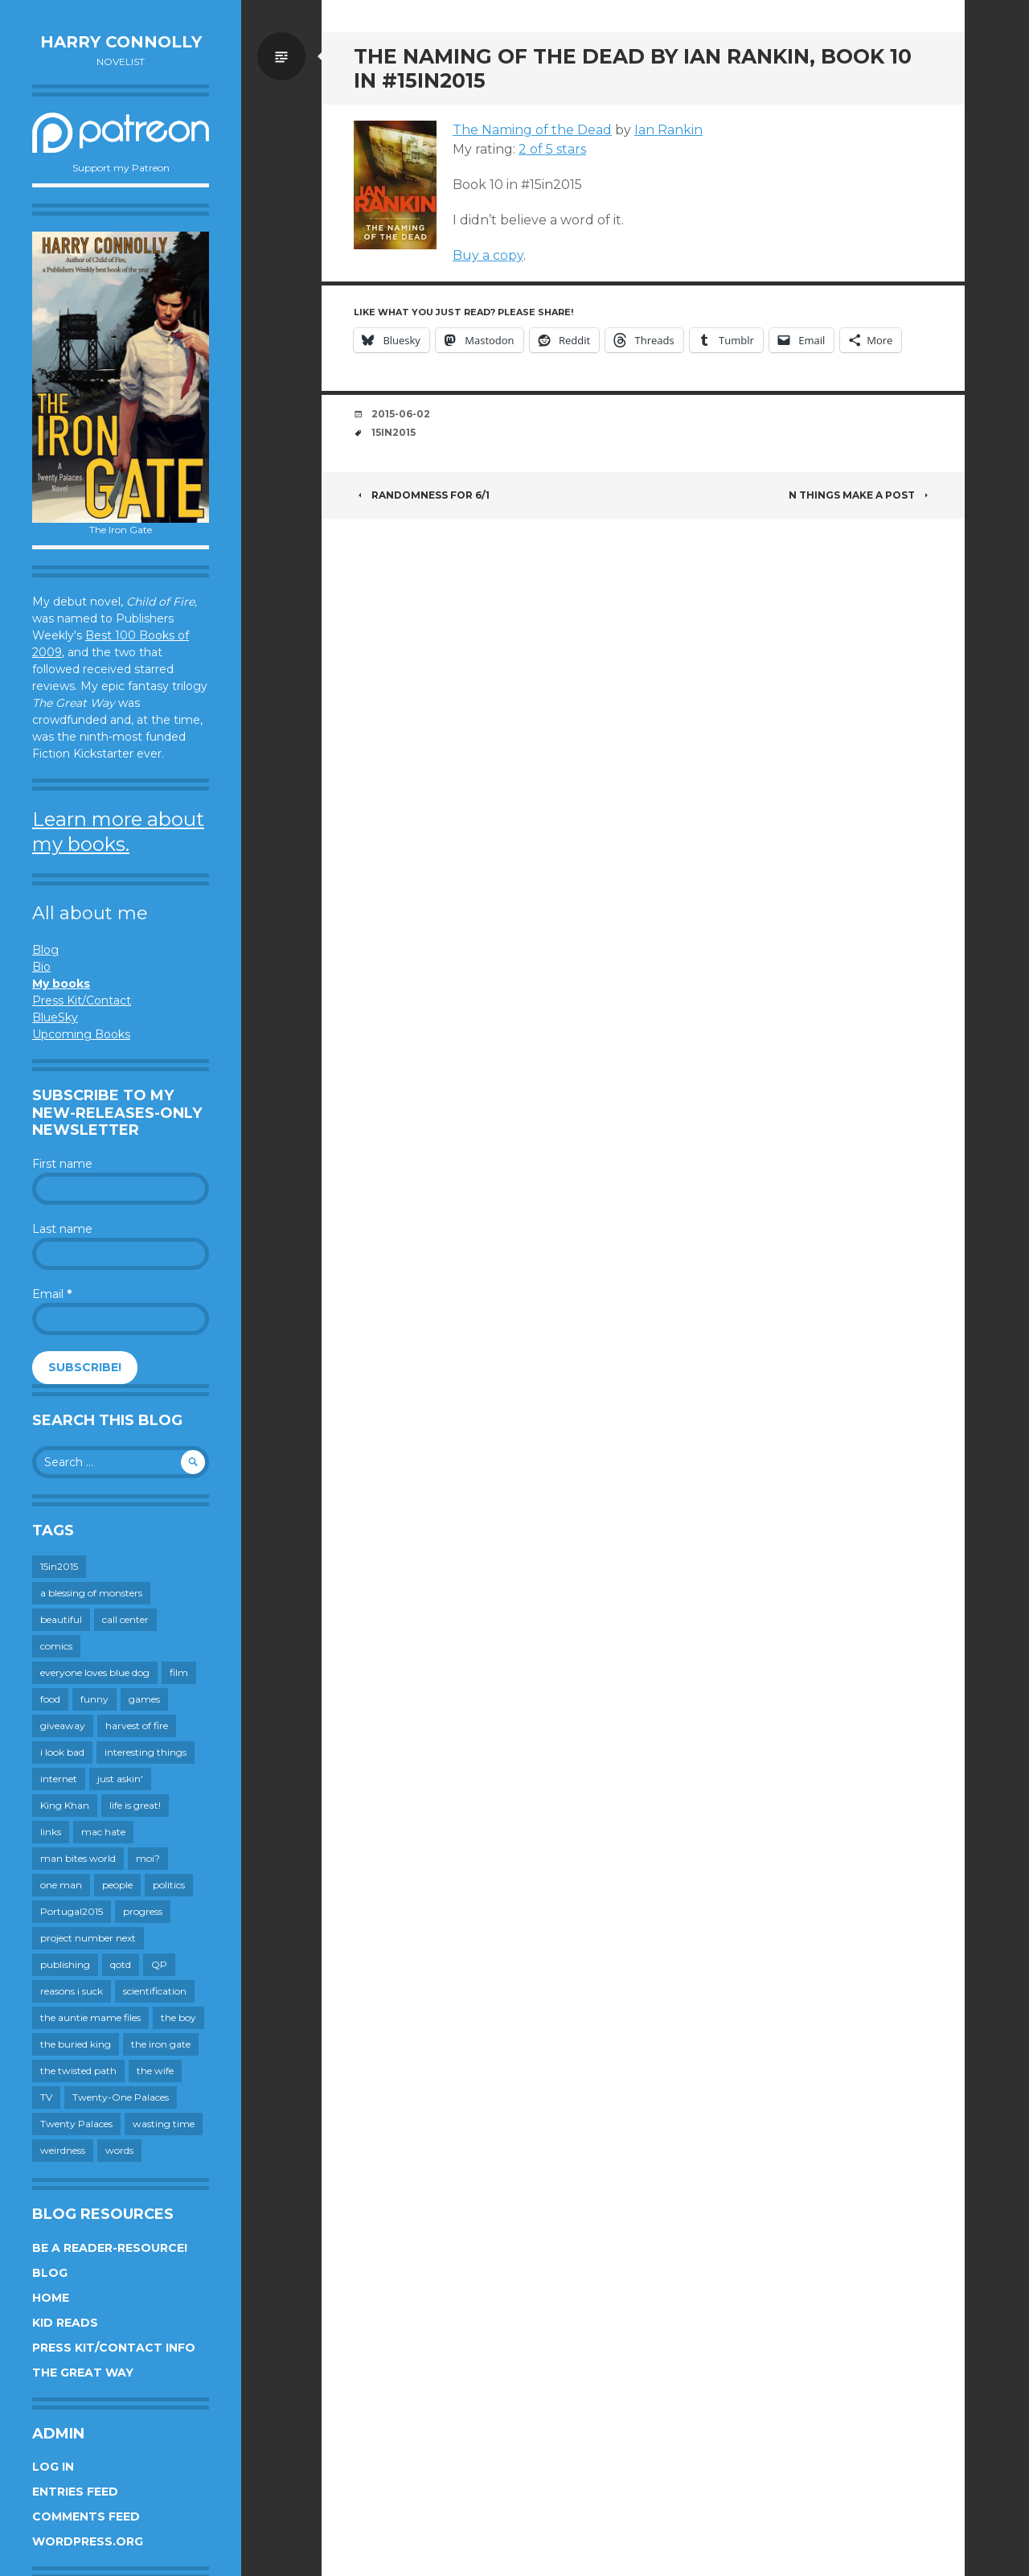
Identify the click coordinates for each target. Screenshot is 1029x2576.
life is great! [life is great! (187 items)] (135, 1805)
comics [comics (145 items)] (56, 1646)
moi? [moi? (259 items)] (148, 1858)
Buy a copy (488, 255)
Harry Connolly (121, 41)
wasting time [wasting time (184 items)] (164, 2124)
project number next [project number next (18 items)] (88, 1938)
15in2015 (393, 432)
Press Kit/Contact (81, 1000)
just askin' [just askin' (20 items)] (120, 1779)
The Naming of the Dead (532, 130)
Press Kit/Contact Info (113, 2347)
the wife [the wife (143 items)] (155, 2070)
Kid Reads (65, 2322)
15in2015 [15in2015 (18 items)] (59, 1566)
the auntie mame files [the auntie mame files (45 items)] (90, 2017)
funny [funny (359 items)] (94, 1699)
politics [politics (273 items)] (169, 1885)
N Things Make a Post (861, 495)
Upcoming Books (81, 1034)
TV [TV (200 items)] (46, 2097)
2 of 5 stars (552, 149)
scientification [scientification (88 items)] (155, 1991)
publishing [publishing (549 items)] (65, 1964)
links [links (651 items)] (50, 1832)
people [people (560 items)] (117, 1885)
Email (52, 1294)
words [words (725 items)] (119, 2150)
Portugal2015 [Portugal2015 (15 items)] (71, 1911)
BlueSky (55, 1017)
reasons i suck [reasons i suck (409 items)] (71, 1991)
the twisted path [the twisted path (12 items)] (78, 2070)
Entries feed (75, 2491)
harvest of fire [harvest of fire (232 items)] (136, 1725)
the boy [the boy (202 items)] (178, 2017)
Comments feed (86, 2516)
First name (62, 1164)
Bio (41, 966)
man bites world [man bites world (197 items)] (78, 1858)
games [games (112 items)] (144, 1699)
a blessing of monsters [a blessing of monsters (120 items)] (91, 1593)
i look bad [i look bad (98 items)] (62, 1752)
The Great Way (82, 2372)
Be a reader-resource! (109, 2248)
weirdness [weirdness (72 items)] (62, 2150)
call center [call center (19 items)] (125, 1619)
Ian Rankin (668, 130)
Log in (53, 2466)
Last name (62, 1229)
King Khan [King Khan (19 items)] (64, 1805)
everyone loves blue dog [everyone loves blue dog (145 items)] (95, 1672)
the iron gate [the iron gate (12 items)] (161, 2044)
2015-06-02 (400, 414)
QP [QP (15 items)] (159, 1964)
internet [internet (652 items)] (58, 1779)
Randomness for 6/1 (422, 495)
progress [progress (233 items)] (142, 1911)
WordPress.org (87, 2541)
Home (50, 2297)
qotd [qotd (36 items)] (120, 1964)
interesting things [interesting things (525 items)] (146, 1752)
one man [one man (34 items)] (61, 1885)
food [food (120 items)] (50, 1699)
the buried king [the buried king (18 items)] (75, 2044)
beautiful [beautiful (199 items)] (61, 1619)
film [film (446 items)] (179, 1672)
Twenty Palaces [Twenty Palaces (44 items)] (76, 2124)
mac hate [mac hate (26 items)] (103, 1832)
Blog (45, 950)
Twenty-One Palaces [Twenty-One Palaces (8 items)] (120, 2097)
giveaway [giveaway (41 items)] (62, 1725)
